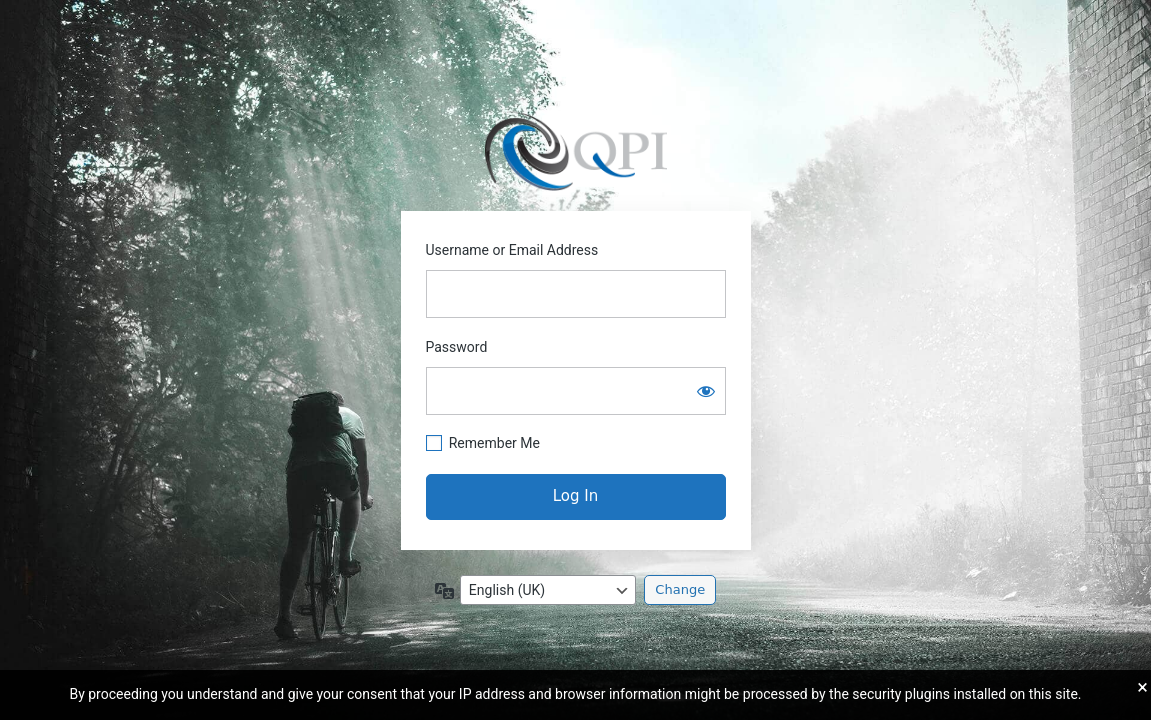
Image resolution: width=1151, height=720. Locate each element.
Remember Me (494, 443)
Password (457, 347)
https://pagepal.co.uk (575, 149)
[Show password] (706, 391)
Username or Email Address (512, 250)
